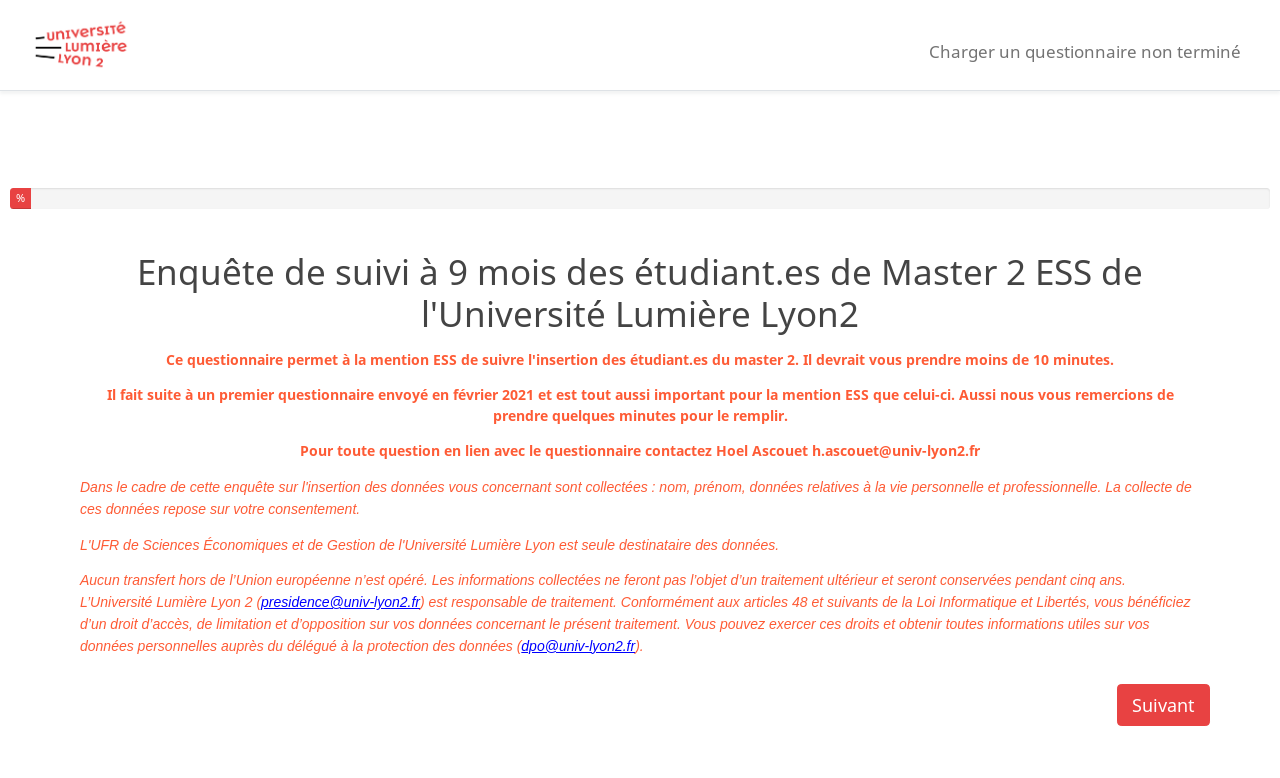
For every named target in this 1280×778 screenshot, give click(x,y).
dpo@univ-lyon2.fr (578, 646)
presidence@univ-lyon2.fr (340, 602)
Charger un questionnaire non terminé (1085, 51)
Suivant (1163, 705)
